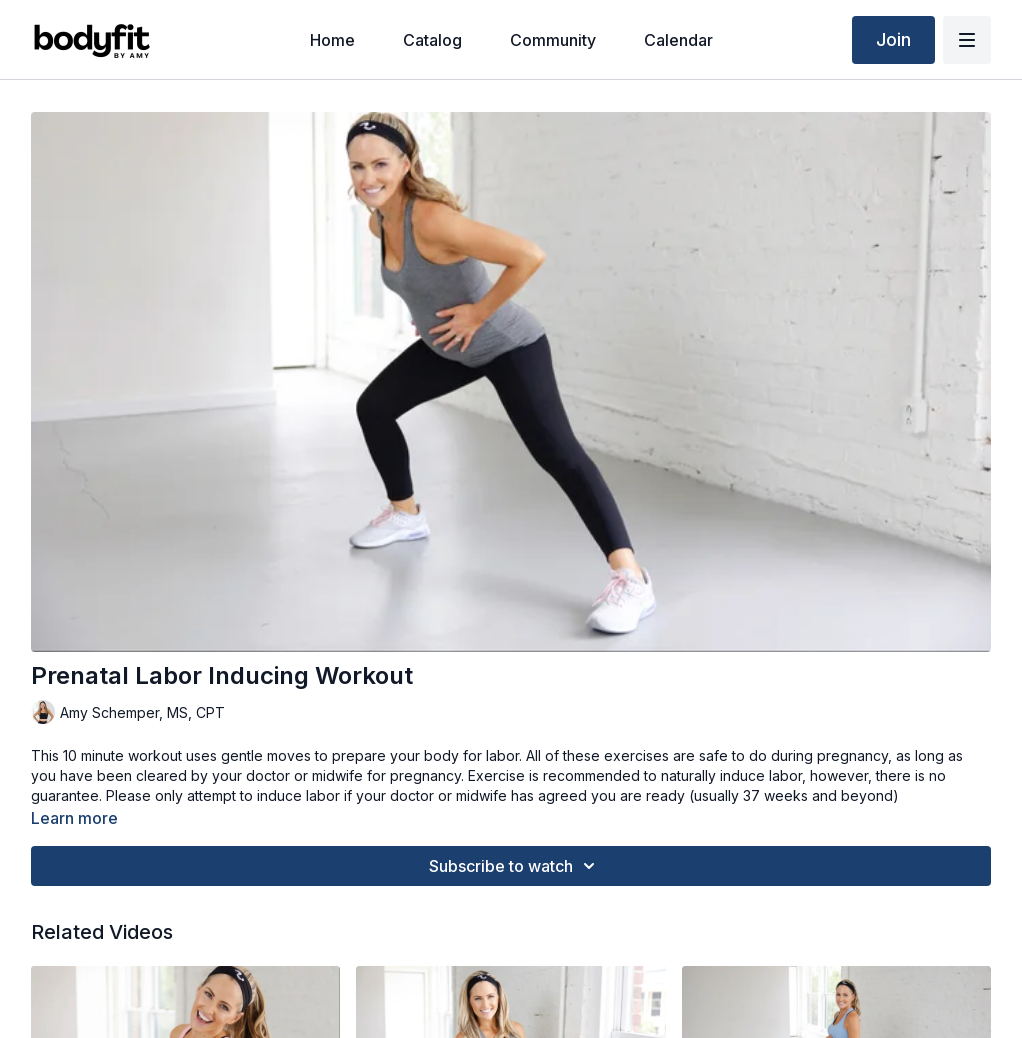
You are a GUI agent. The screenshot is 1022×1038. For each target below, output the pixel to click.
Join (893, 39)
